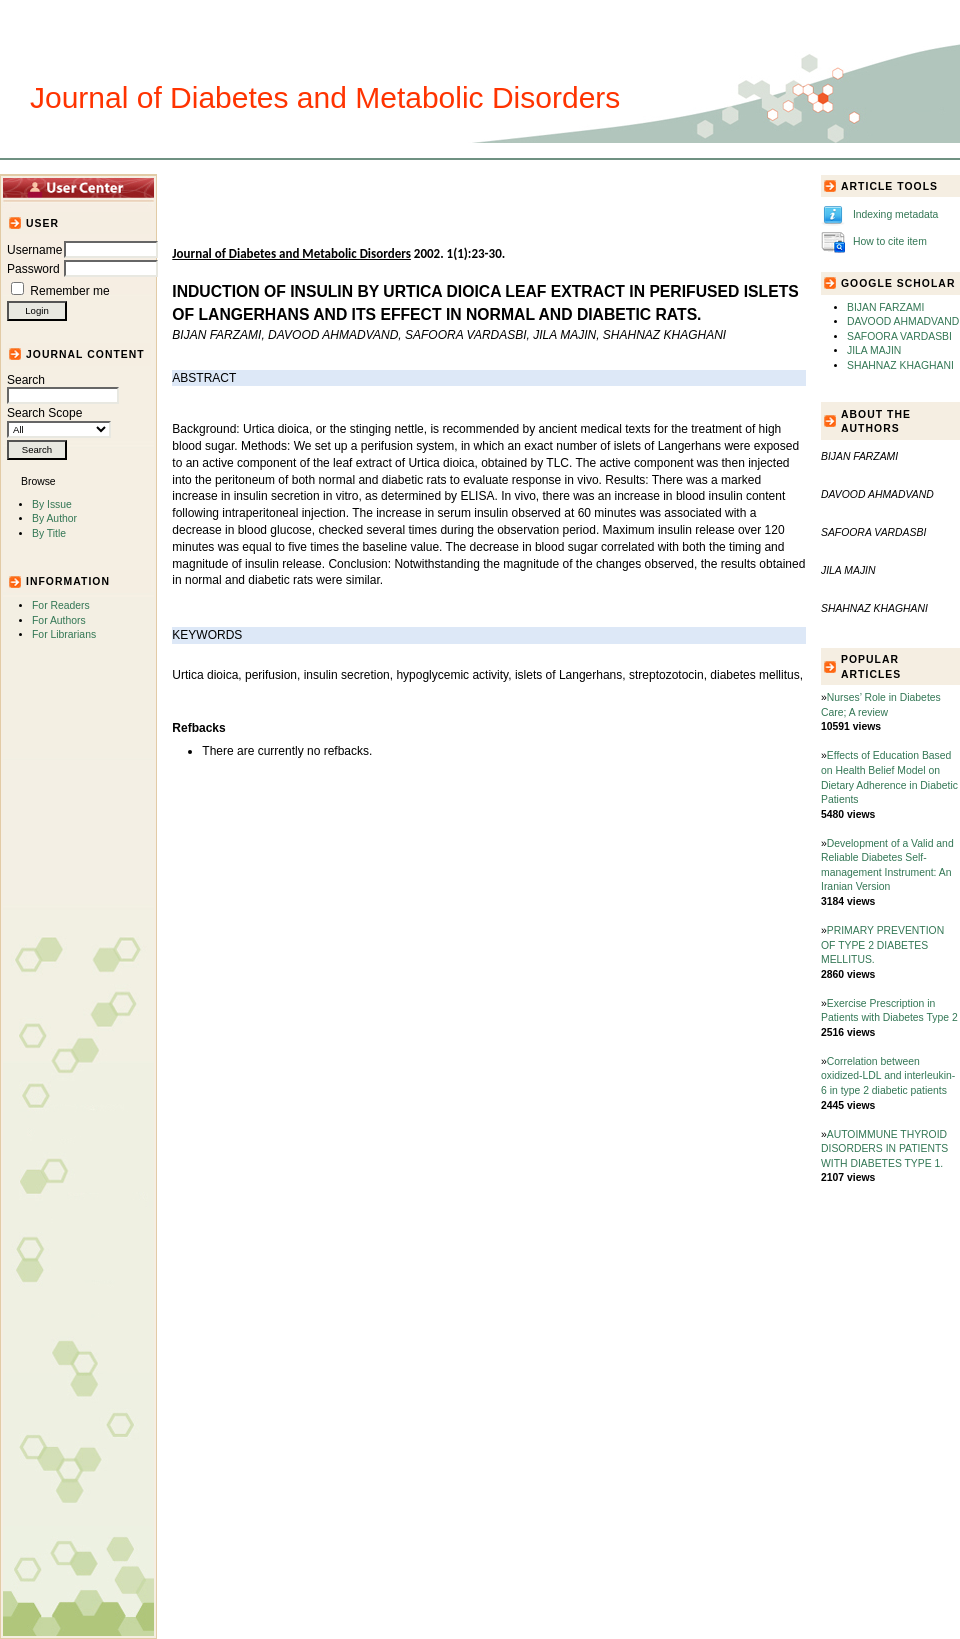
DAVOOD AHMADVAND (903, 321)
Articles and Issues (297, 187)
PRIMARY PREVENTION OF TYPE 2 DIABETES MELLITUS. (882, 945)
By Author (54, 518)
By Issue (52, 504)
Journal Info (410, 187)
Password (33, 269)
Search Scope (59, 421)
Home (205, 187)
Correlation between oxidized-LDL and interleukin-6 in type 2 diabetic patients (888, 1076)
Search (63, 388)
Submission (497, 187)
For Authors (59, 620)
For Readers (61, 605)
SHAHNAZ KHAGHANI (900, 365)
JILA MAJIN (874, 350)
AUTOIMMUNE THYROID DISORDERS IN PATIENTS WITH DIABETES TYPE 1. (884, 1149)
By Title (49, 533)
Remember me (69, 291)
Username (34, 250)
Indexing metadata (896, 214)
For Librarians (64, 634)
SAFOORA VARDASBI (899, 336)
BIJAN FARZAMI (885, 307)
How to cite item (890, 241)
